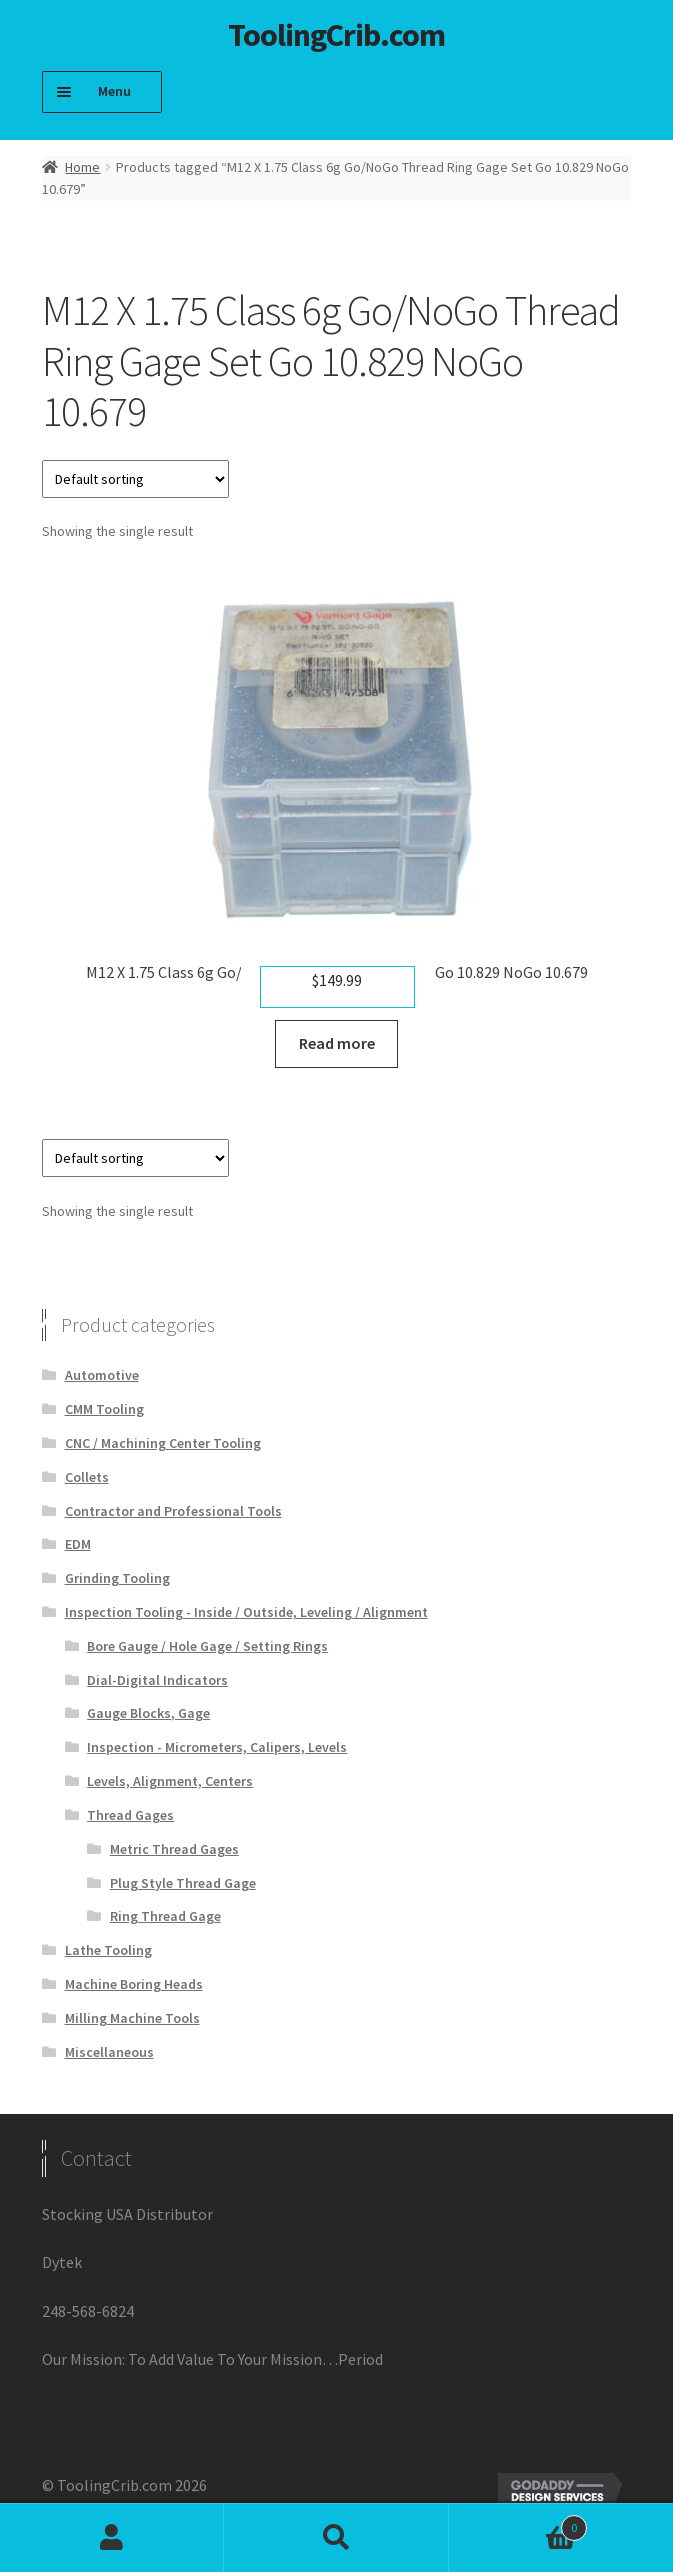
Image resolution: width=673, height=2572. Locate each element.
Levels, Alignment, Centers (170, 1781)
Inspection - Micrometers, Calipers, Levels (217, 1747)
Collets (87, 1477)
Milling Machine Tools (132, 2018)
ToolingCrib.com (336, 35)
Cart (518, 2523)
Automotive (102, 1375)
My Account (112, 2538)
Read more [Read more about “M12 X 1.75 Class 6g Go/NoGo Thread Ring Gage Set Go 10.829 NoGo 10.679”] (337, 1043)
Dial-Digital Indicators (157, 1680)
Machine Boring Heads (134, 1984)
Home (82, 167)
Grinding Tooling (117, 1578)
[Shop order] (135, 479)
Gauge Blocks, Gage (148, 1713)
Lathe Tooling (108, 1950)
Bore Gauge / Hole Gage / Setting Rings (207, 1646)
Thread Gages (130, 1815)
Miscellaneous (109, 2052)
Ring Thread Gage (165, 1916)
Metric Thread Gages (174, 1849)
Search (336, 2538)
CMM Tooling (104, 1409)
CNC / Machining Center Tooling (163, 1443)
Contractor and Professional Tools (173, 1511)
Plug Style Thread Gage (183, 1883)
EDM (78, 1544)
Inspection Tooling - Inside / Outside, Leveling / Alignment (246, 1612)
